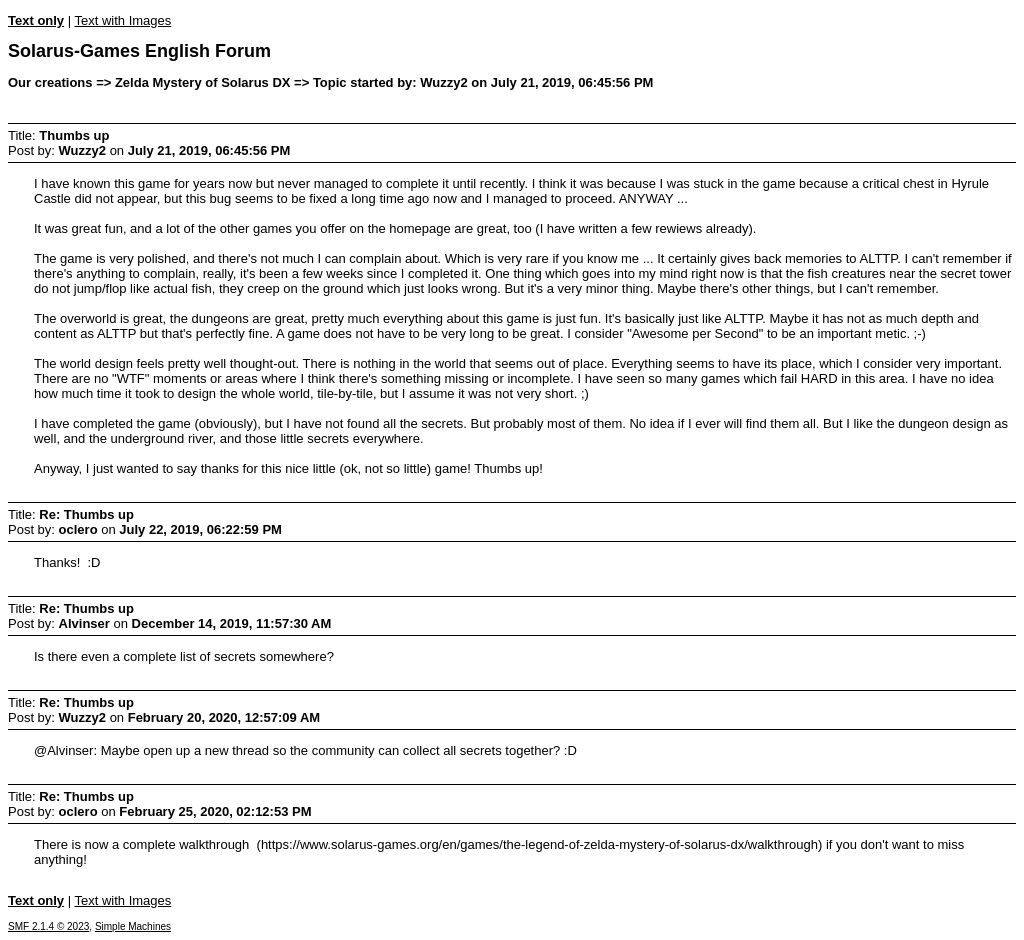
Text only (36, 20)
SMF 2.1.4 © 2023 (48, 926)
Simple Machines (133, 926)
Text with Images (122, 20)
